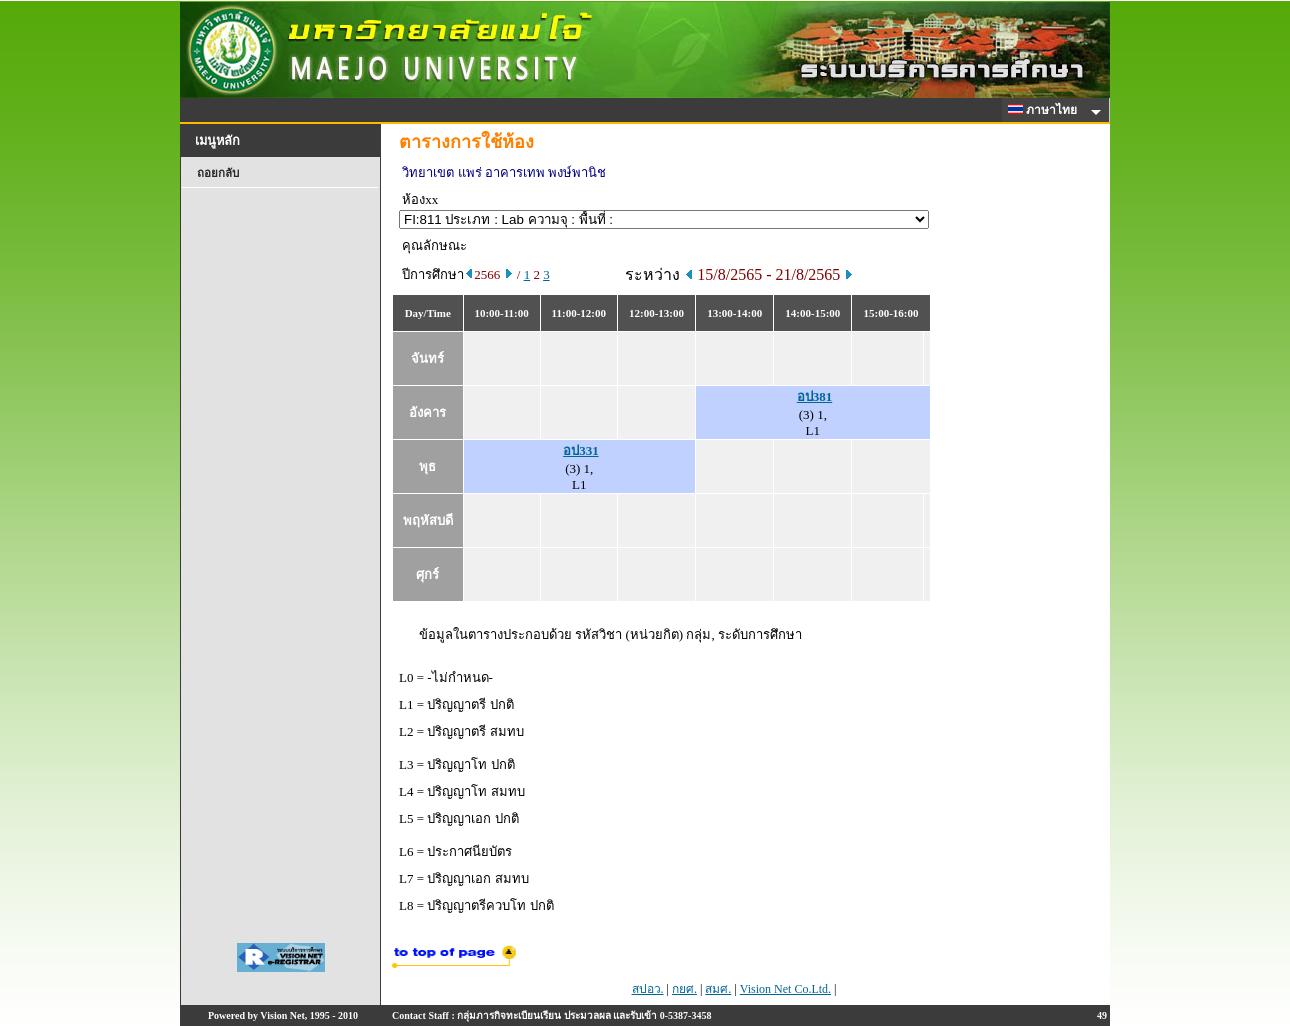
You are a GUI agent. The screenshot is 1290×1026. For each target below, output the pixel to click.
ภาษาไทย (1046, 110)
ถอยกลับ (218, 173)
